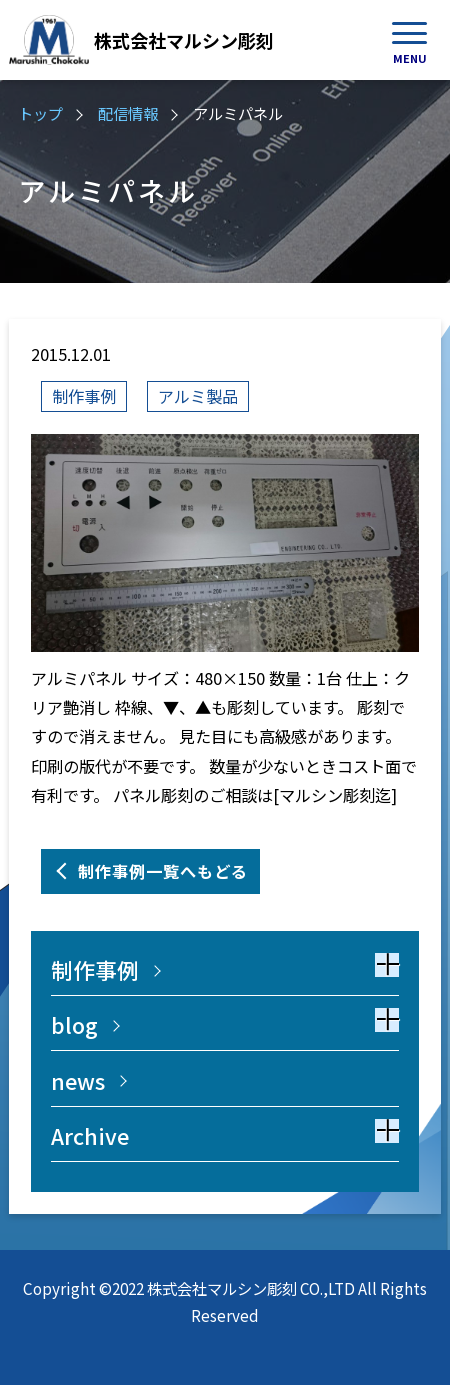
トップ (40, 113)
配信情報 (128, 113)
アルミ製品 (198, 396)
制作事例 (84, 396)
